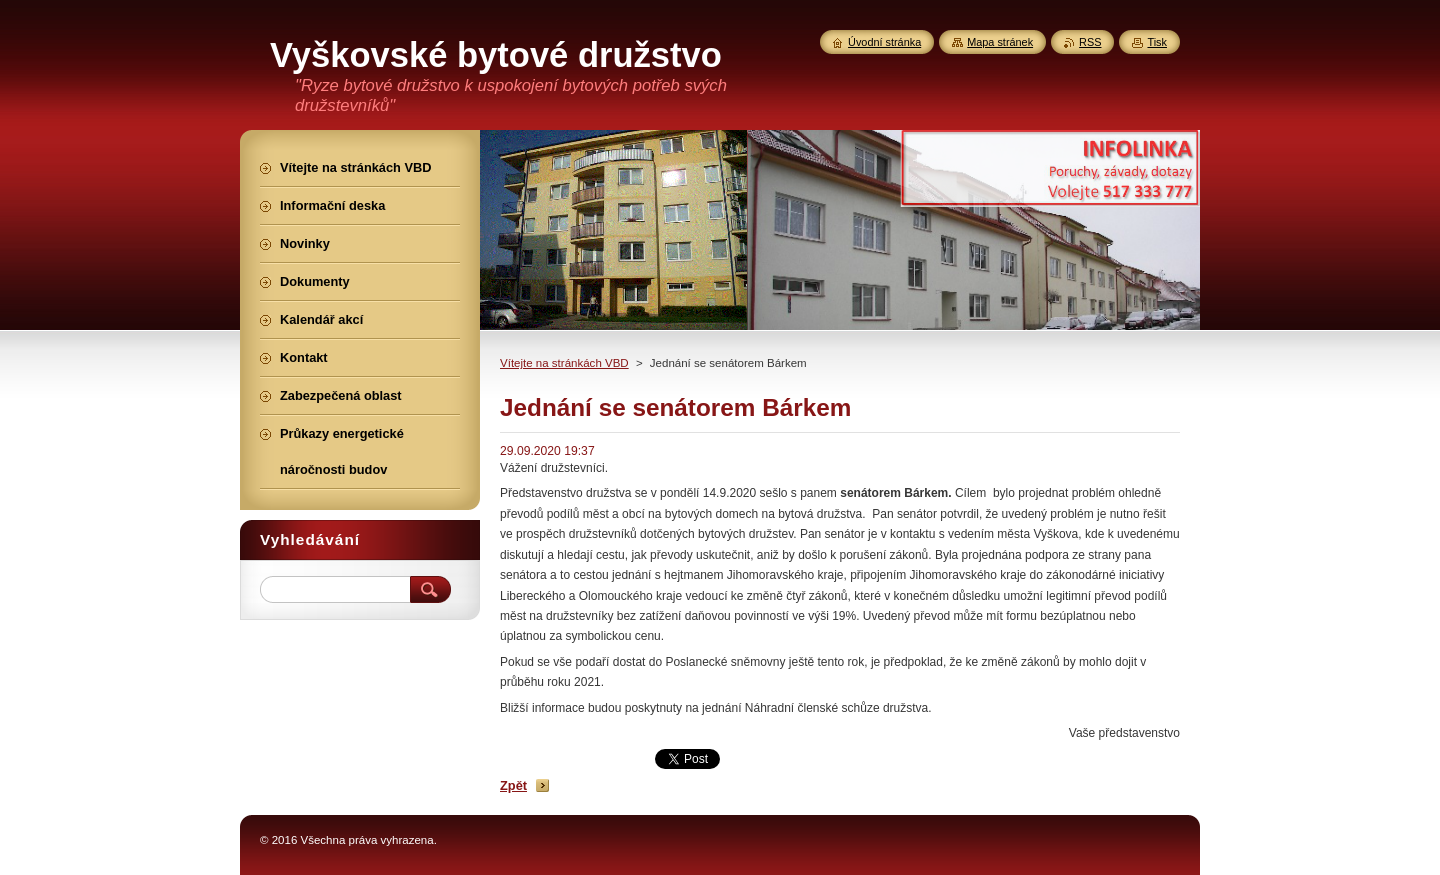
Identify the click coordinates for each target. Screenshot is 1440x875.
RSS (1090, 42)
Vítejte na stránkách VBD (564, 363)
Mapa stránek (1000, 42)
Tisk (1157, 42)
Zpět (513, 785)
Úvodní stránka (884, 42)
